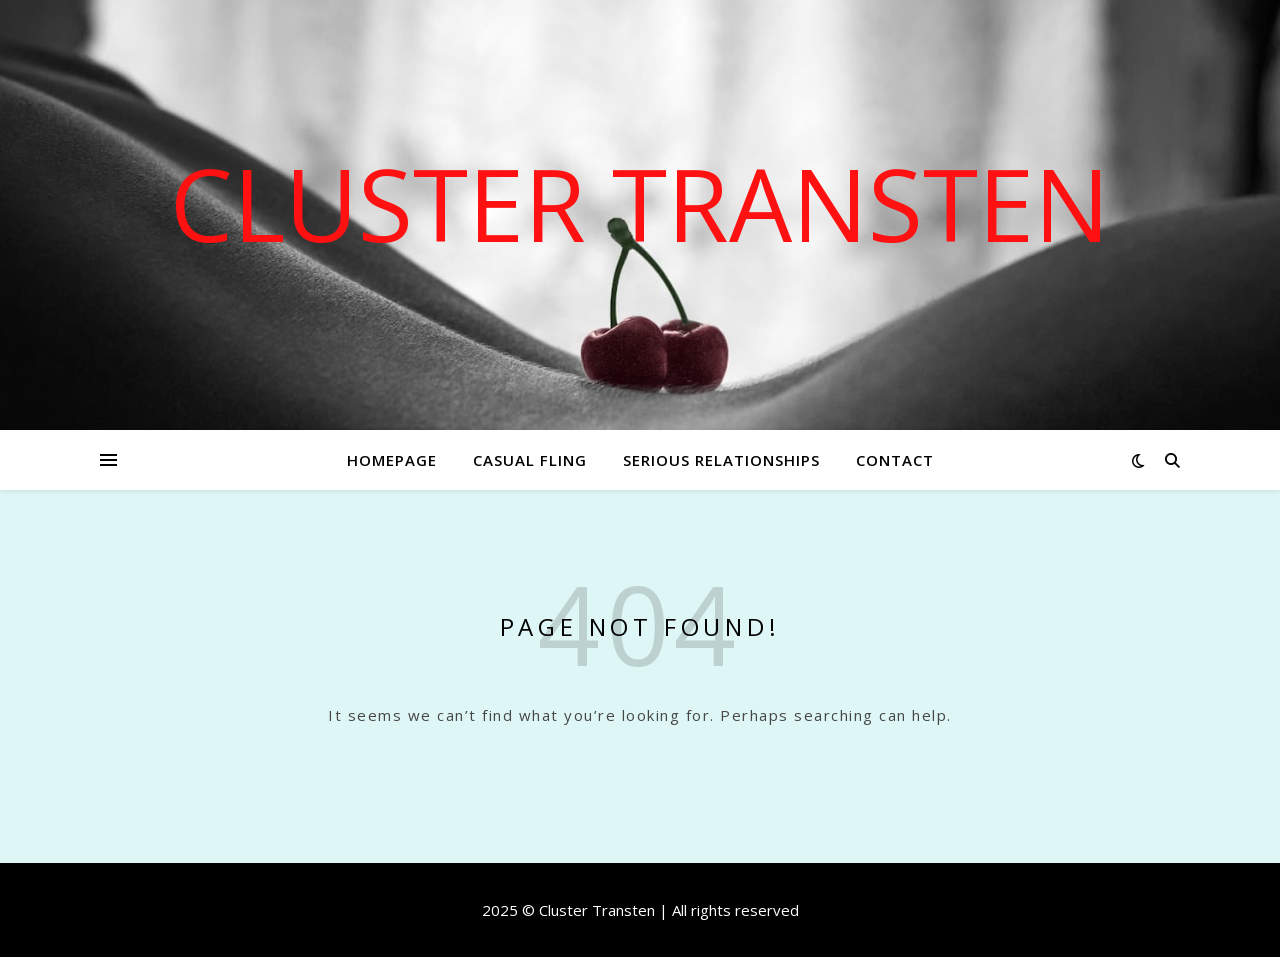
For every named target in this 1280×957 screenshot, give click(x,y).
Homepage (392, 460)
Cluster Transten (640, 203)
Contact (895, 460)
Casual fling (530, 460)
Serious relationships (721, 460)
